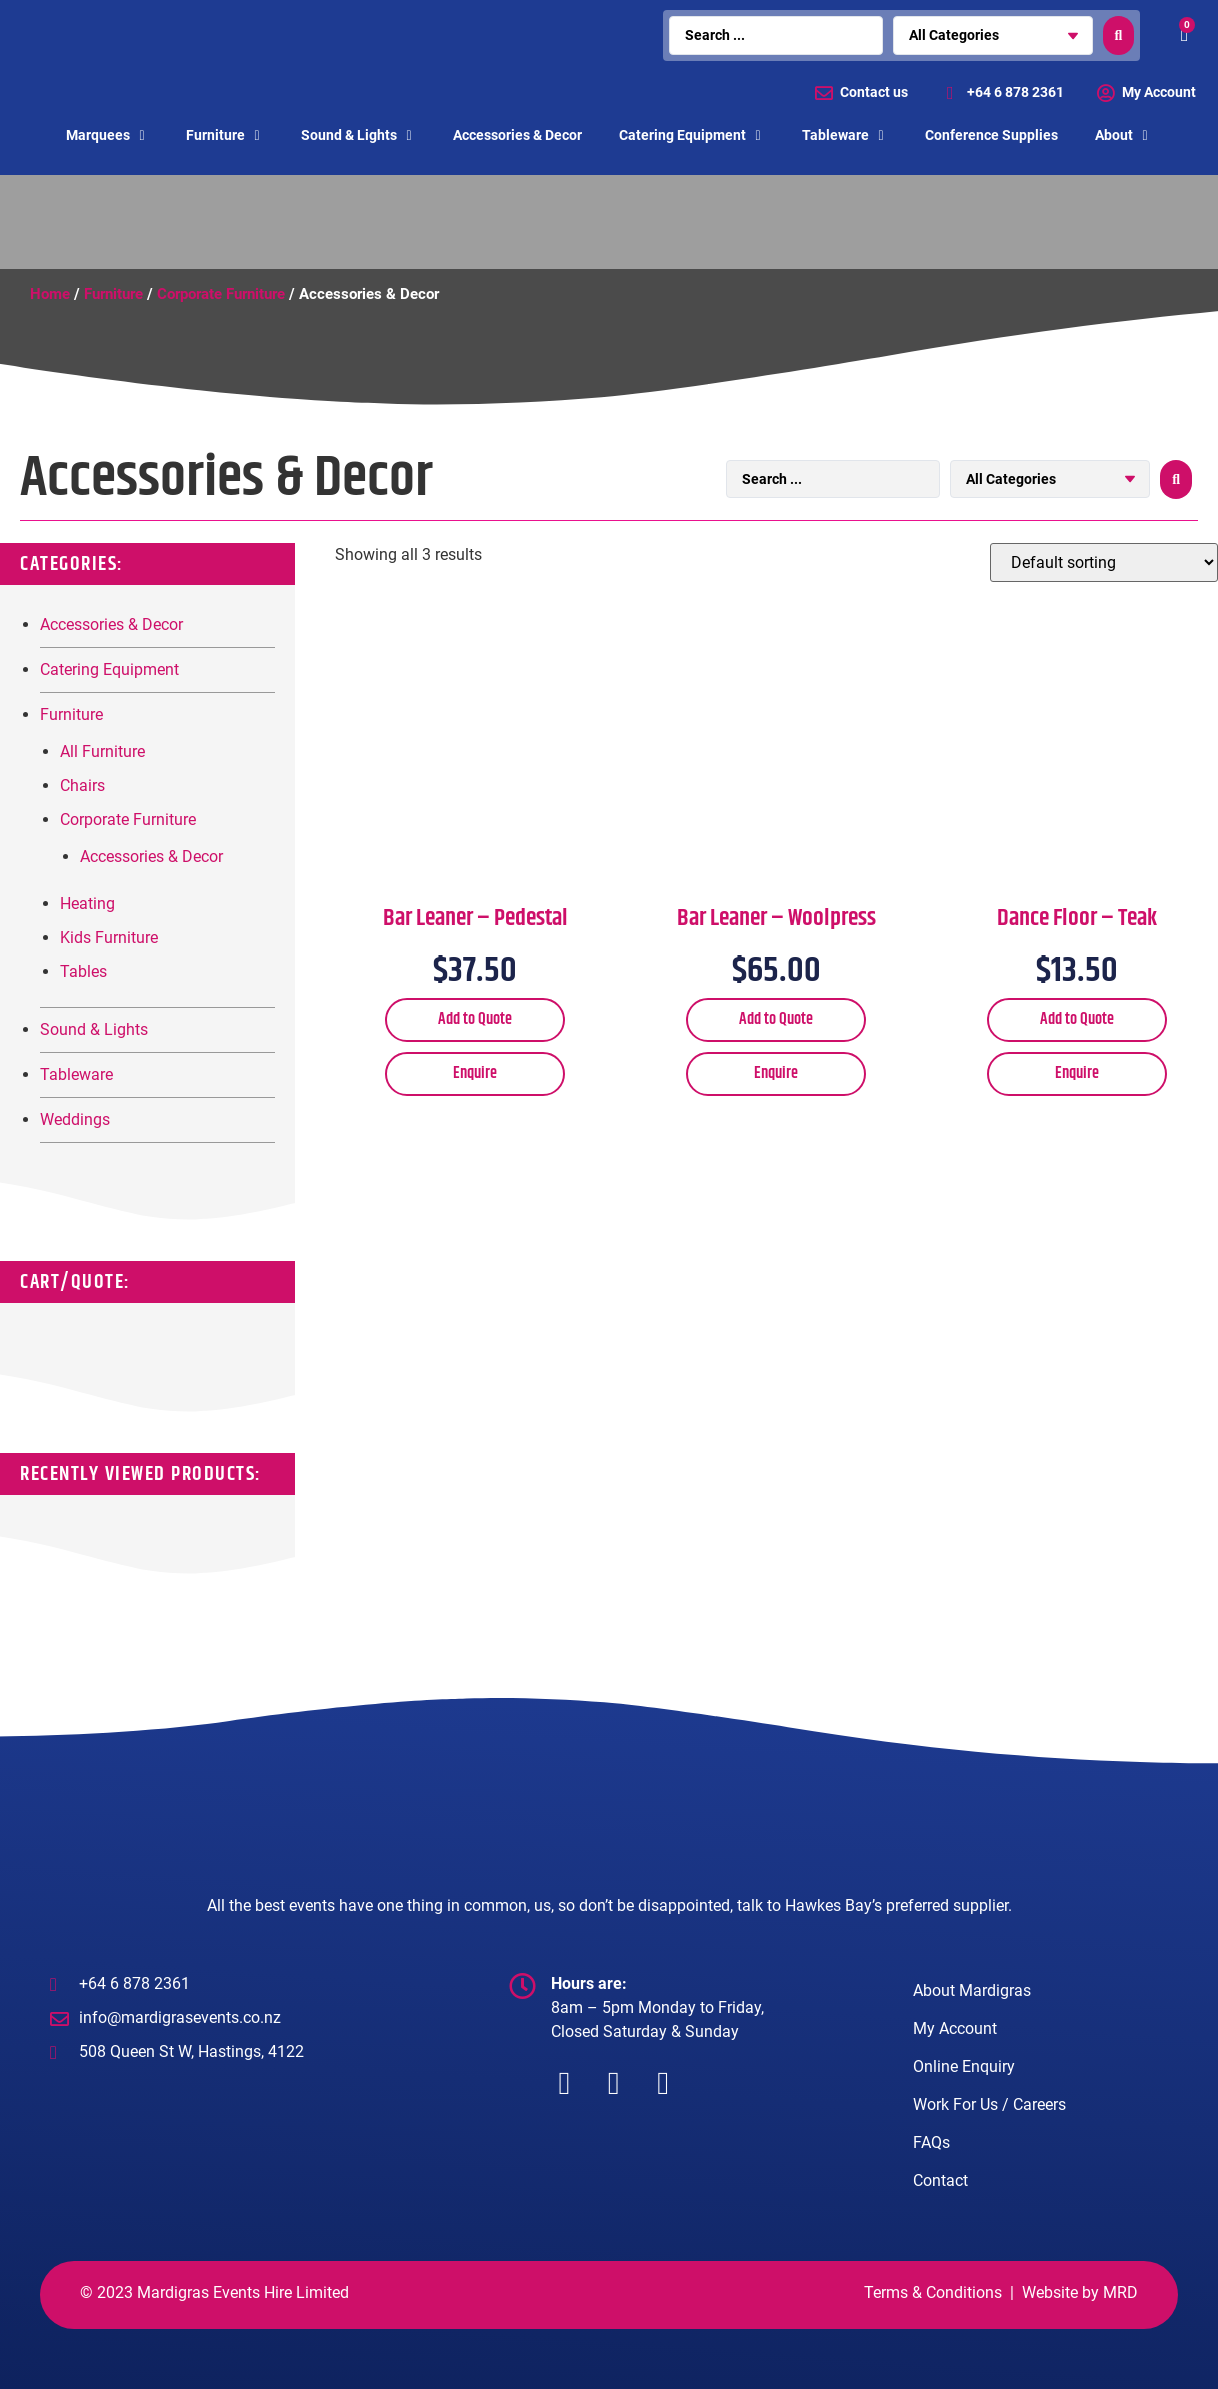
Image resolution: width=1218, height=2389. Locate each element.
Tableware (76, 1074)
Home (50, 294)
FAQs (931, 2142)
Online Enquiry (964, 2066)
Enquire (475, 1073)
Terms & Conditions (933, 2292)
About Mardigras (972, 1990)
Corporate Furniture (221, 294)
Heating (87, 903)
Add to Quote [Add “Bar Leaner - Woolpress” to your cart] (776, 1019)
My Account (955, 2028)
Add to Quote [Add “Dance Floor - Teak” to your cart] (1077, 1019)
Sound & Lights (94, 1029)
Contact (940, 2180)
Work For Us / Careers (989, 2104)
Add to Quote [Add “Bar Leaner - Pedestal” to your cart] (475, 1019)
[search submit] (1119, 35)
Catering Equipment (109, 669)
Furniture (113, 294)
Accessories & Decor (111, 624)
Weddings (75, 1119)
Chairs (82, 785)
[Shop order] (1104, 562)
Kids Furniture (109, 937)
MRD (1120, 2292)
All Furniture (102, 751)
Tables (83, 971)
